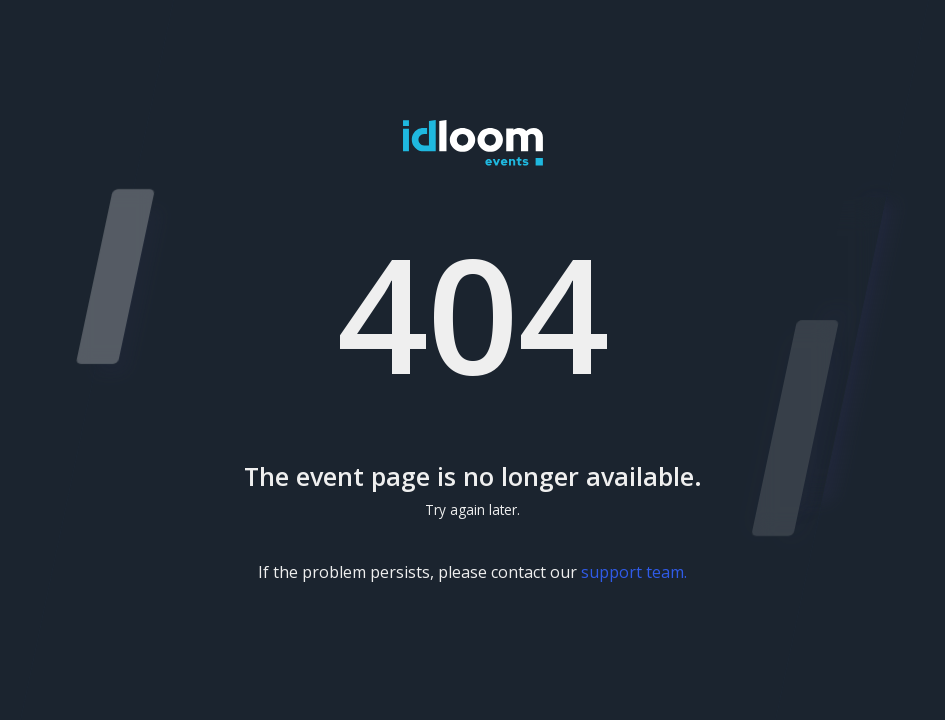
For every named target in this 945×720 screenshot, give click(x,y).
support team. (634, 572)
